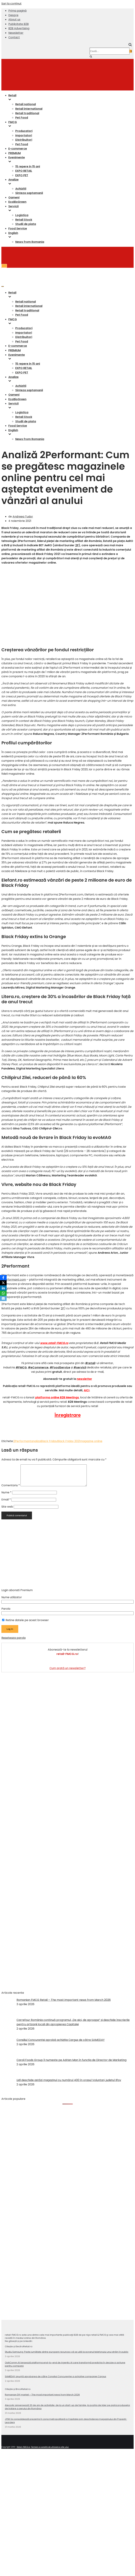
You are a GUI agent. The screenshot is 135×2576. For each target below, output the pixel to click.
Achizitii (20, 189)
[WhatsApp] (3, 1293)
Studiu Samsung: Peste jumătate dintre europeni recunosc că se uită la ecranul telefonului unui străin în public (66, 2356)
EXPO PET (21, 175)
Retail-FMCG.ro (23, 2451)
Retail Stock (23, 220)
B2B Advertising (18, 28)
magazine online (91, 1441)
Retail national (25, 104)
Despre (13, 15)
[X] (3, 1282)
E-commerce (17, 149)
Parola (5, 1613)
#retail (90, 1363)
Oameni (13, 197)
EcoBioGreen (17, 202)
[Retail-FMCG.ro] (26, 71)
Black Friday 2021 (68, 1441)
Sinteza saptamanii (29, 193)
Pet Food (21, 118)
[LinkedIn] (3, 1288)
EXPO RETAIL (23, 171)
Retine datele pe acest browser (25, 1624)
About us (14, 19)
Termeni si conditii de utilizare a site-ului (50, 2451)
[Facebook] (3, 1277)
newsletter (84, 1379)
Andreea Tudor (23, 517)
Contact (14, 37)
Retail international (28, 109)
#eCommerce (38, 1367)
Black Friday (49, 1441)
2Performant (22, 1441)
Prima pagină (17, 11)
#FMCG (21, 1367)
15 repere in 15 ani (27, 166)
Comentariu (10, 1489)
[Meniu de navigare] (4, 266)
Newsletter (15, 33)
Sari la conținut (11, 4)
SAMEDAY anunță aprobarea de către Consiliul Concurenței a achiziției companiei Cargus (55, 2380)
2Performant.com (13, 1280)
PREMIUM (14, 153)
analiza (36, 1441)
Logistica (21, 215)
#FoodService (60, 1367)
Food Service (17, 228)
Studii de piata (25, 224)
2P (77, 545)
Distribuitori (23, 140)
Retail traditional (27, 113)
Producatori (23, 131)
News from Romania (29, 242)
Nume (6, 1497)
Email (6, 1504)
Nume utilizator (11, 1601)
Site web (7, 1511)
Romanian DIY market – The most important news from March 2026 (42, 2398)
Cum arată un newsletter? (68, 1672)
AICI (86, 1390)
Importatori (23, 135)
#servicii (79, 1367)
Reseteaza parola (13, 1642)
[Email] (3, 1298)
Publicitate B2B (18, 24)
